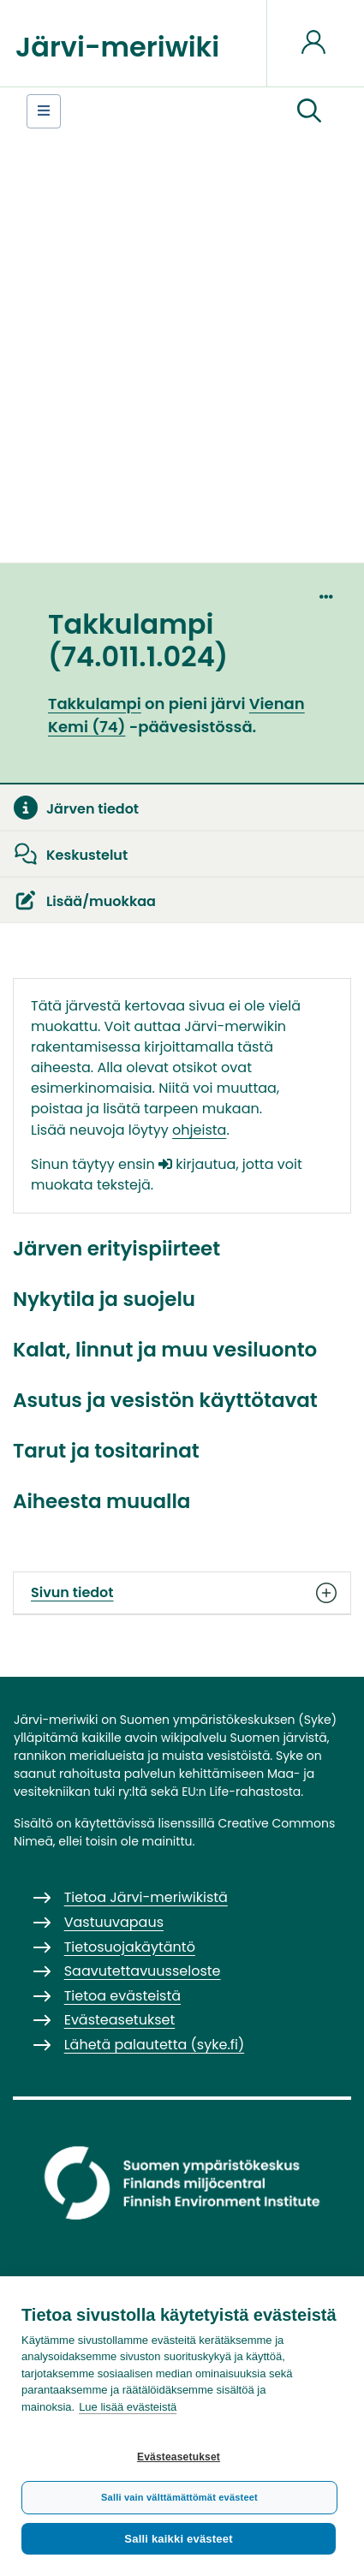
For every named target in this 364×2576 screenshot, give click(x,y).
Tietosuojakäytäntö (129, 1947)
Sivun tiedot (182, 1593)
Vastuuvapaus (114, 1922)
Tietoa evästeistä (122, 1996)
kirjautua (197, 1164)
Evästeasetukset (178, 2457)
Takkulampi (94, 703)
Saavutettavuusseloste (142, 1971)
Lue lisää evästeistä (127, 2406)
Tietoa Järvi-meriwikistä (146, 1897)
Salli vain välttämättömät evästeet (179, 2497)
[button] (309, 111)
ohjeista (199, 1130)
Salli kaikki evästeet (178, 2538)
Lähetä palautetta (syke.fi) (154, 2044)
